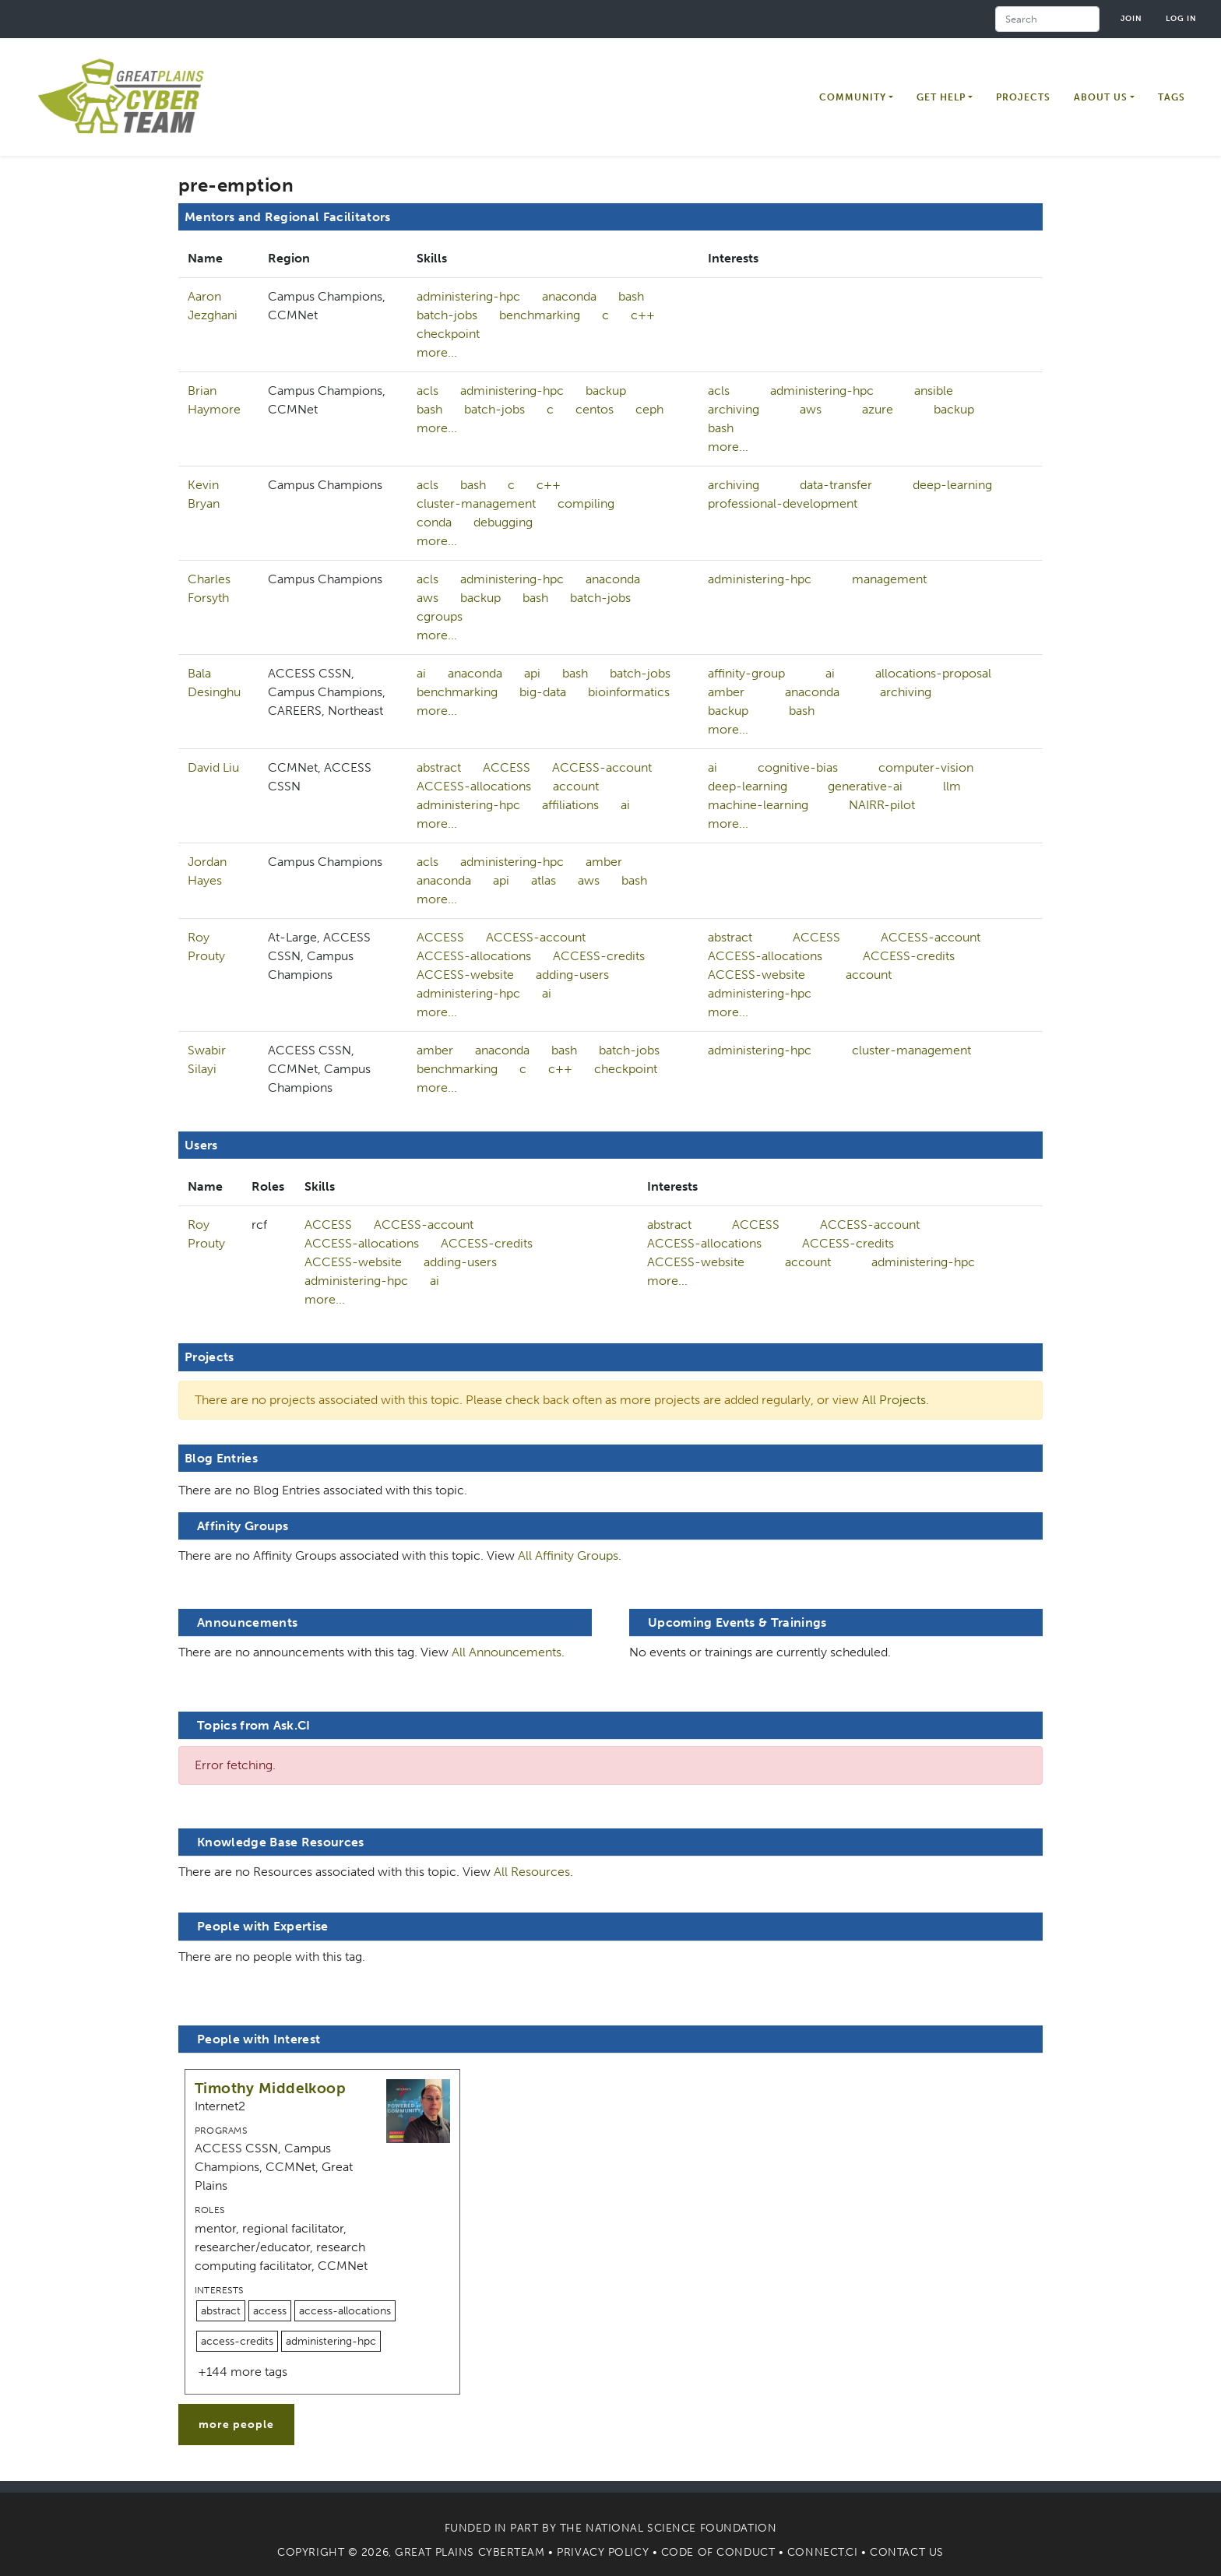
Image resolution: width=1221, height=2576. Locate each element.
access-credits (237, 2341)
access (270, 2310)
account (576, 786)
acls (427, 390)
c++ (643, 315)
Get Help (941, 97)
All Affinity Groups (568, 1555)
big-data (542, 691)
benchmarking (539, 315)
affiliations (570, 804)
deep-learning (952, 484)
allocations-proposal (933, 673)
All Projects (894, 1399)
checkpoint (448, 333)
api (532, 673)
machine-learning (758, 804)
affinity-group (746, 673)
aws (811, 409)
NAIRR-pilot (882, 804)
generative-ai (865, 786)
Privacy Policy (603, 2552)
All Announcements (506, 1652)
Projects (1023, 97)
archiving (733, 409)
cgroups (440, 616)
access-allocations (345, 2310)
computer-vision (925, 767)
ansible (933, 390)
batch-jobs (447, 315)
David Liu (213, 767)
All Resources (532, 1871)
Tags (1171, 97)
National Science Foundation (681, 2528)
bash (631, 296)
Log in (1181, 18)
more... (437, 352)
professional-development (782, 503)
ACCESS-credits (599, 955)
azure (877, 409)
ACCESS (506, 767)
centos (594, 409)
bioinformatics (629, 691)
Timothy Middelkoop (270, 2088)
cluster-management (476, 503)
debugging (503, 522)
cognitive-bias (798, 767)
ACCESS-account (602, 767)
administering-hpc (468, 296)
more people (236, 2424)
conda (434, 522)
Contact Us (907, 2552)
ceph (649, 409)
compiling (586, 503)
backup (606, 390)
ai (421, 673)
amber (726, 691)
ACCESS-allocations (474, 786)
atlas (543, 880)
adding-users (572, 974)
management (889, 579)
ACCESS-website (465, 974)
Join (1131, 18)
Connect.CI (822, 2552)
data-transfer (836, 484)
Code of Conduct (718, 2552)
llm (952, 786)
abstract (439, 767)
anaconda (569, 296)
